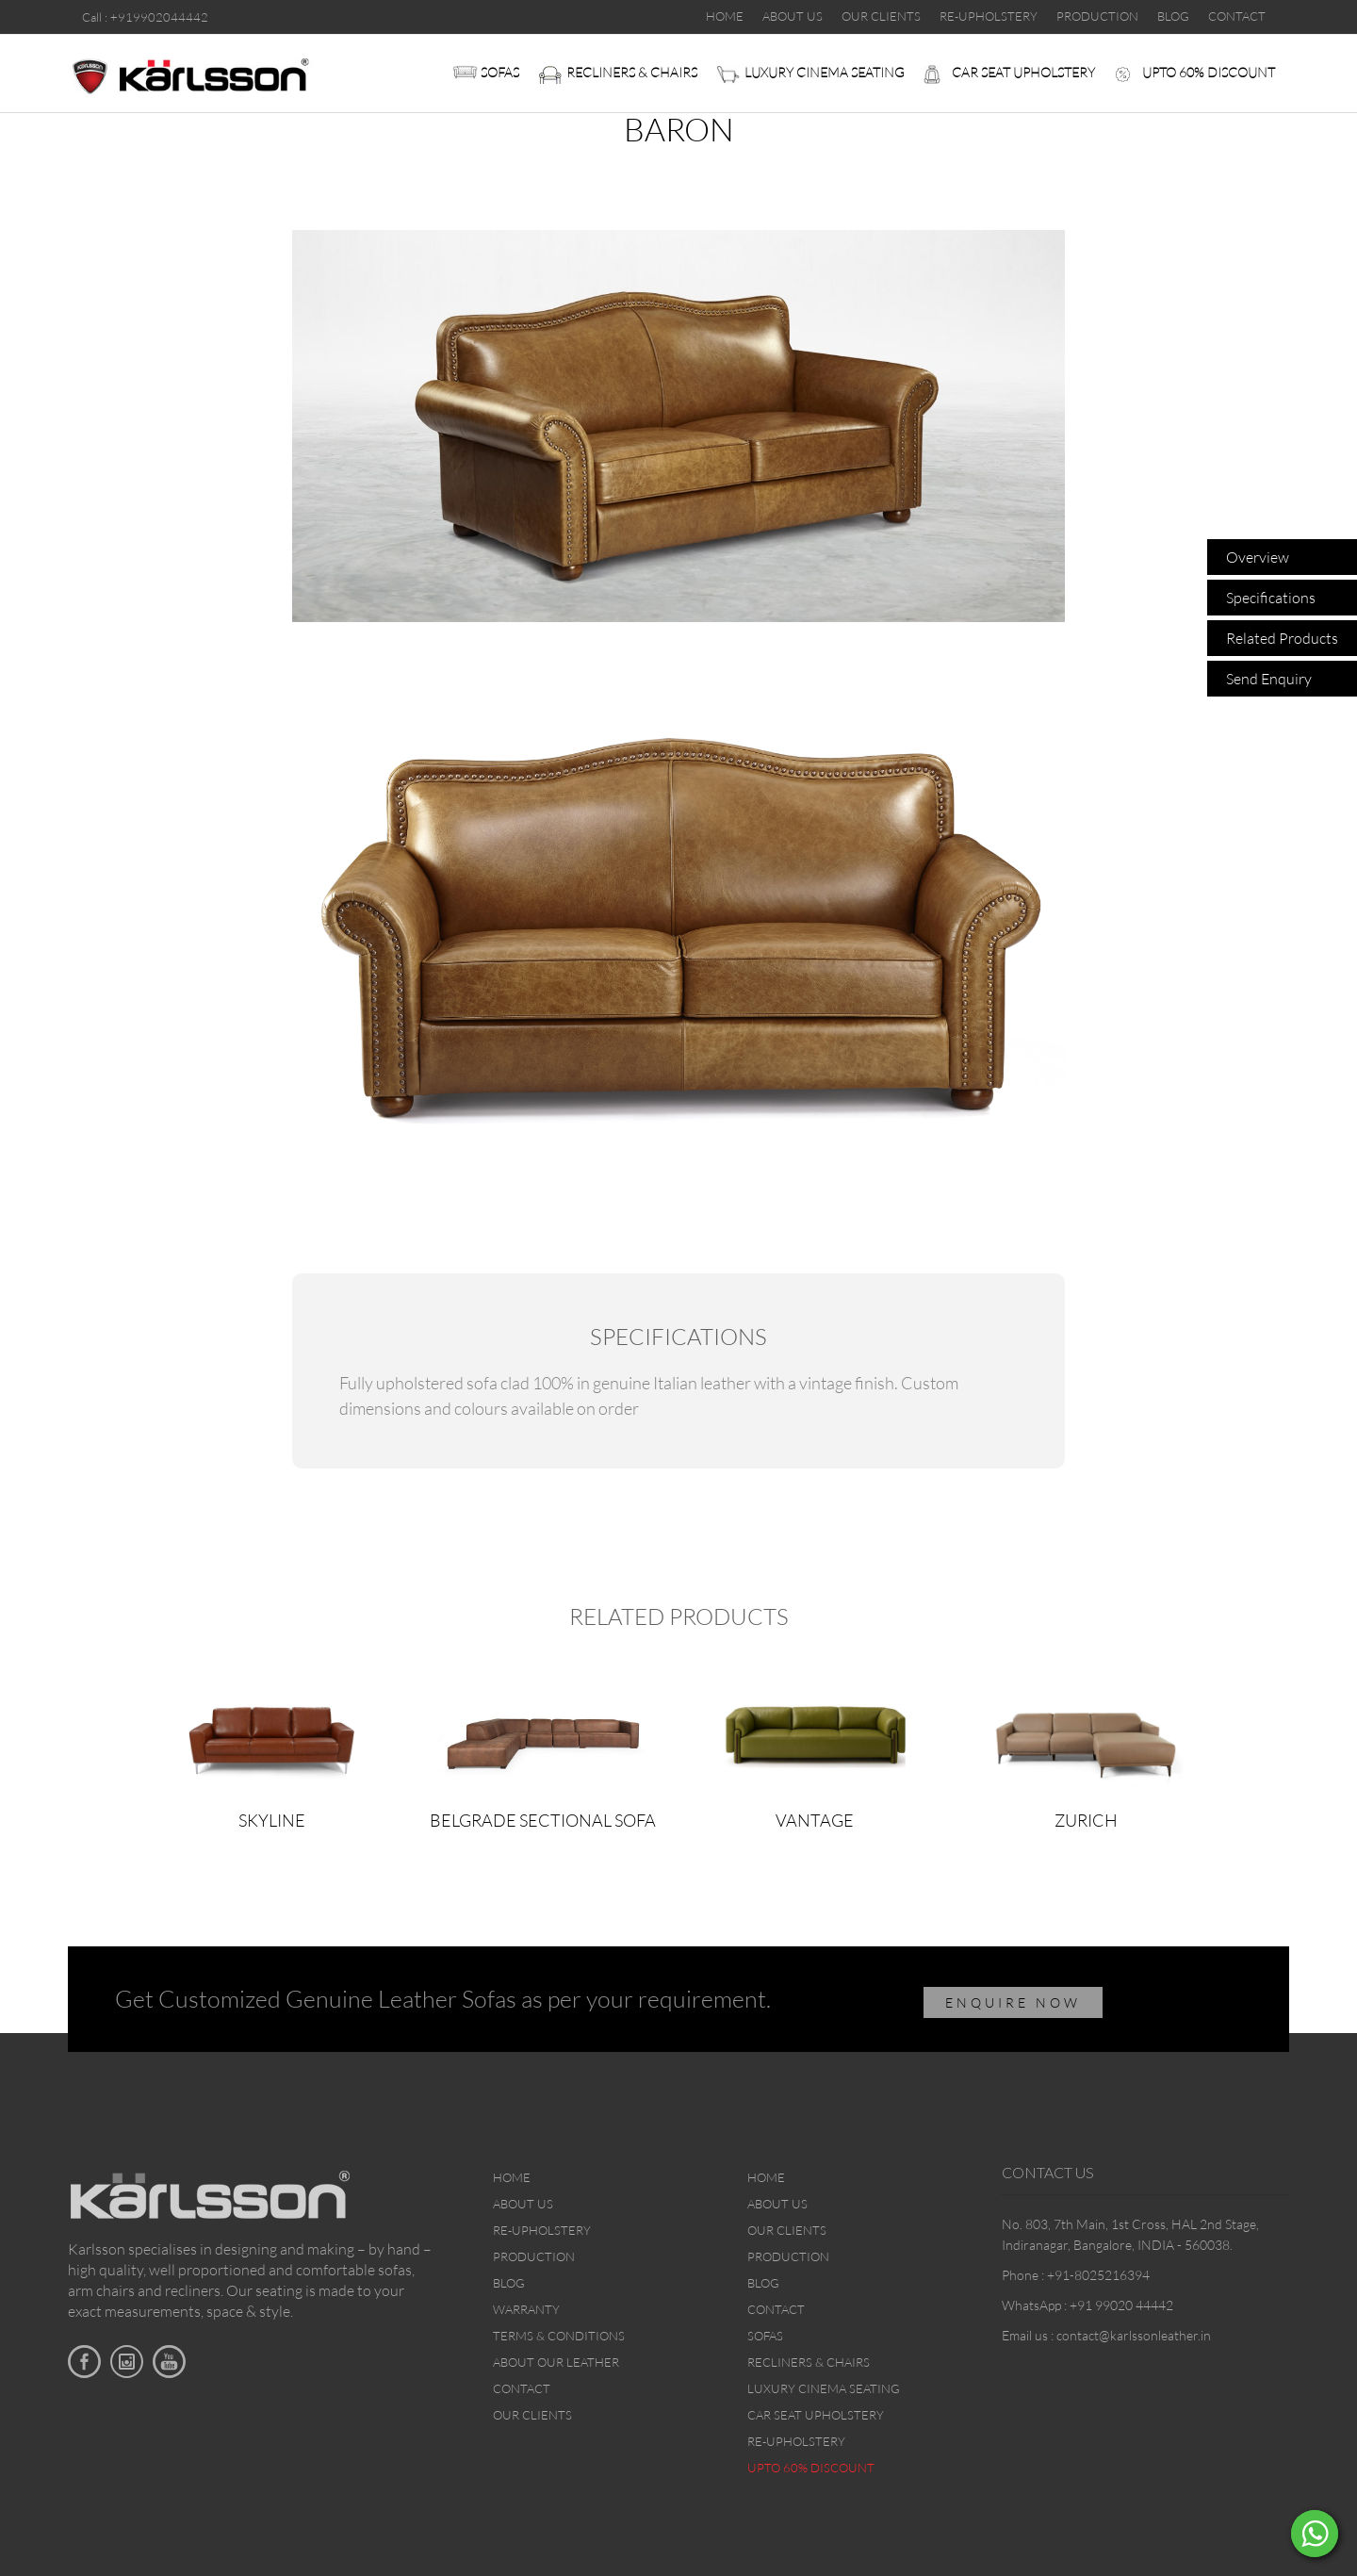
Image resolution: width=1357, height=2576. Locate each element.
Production (534, 2256)
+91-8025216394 (1098, 2275)
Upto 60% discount (1208, 72)
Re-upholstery (542, 2230)
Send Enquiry (1269, 678)
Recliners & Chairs (631, 72)
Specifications (1271, 597)
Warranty (526, 2309)
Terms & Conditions (559, 2335)
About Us (523, 2203)
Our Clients (532, 2414)
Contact (521, 2388)
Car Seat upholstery (1023, 72)
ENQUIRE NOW (1013, 2002)
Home (512, 2177)
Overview (1257, 557)
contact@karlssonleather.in (1133, 2335)
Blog (509, 2282)
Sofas (500, 72)
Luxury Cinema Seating (824, 72)
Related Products (1282, 638)
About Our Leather (556, 2362)
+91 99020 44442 (1121, 2305)
